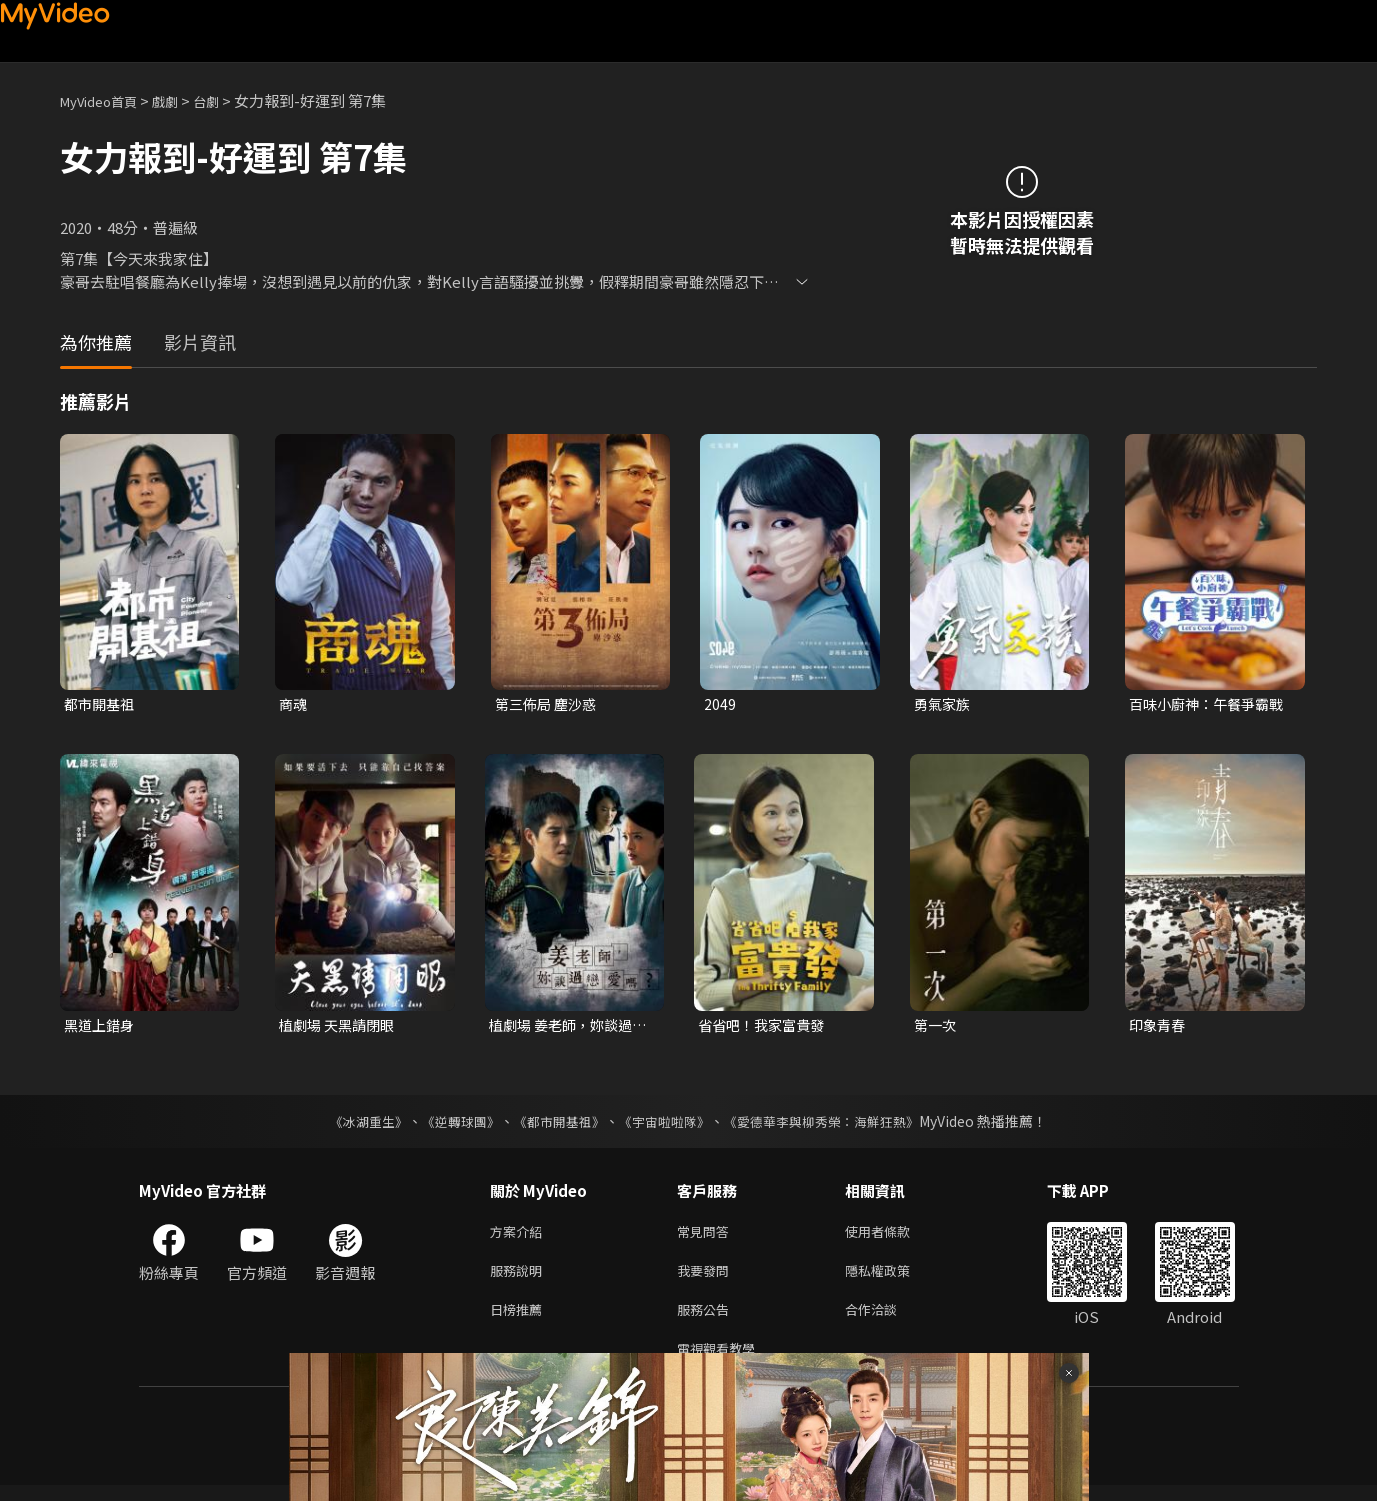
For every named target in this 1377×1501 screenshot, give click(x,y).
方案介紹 (520, 1236)
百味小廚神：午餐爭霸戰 (1204, 705)
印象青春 (1159, 1027)
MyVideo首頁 (105, 100)
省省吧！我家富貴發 (765, 1027)
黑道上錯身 (101, 1027)
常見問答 (707, 1236)
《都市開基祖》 (555, 1125)
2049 (720, 704)
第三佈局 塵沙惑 (549, 704)
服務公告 (707, 1320)
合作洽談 (887, 1320)
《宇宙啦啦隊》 (667, 1125)
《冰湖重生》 (352, 1125)
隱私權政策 (894, 1278)
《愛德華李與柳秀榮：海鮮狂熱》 (835, 1125)
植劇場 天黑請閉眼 (340, 1027)
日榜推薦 (520, 1320)
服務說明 (520, 1278)
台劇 (226, 100)
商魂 (294, 704)
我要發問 (707, 1278)
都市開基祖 (101, 704)
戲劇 (181, 100)
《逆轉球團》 (450, 1125)
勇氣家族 (944, 704)
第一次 (936, 1027)
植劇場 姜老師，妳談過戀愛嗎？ (565, 1028)
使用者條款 (894, 1236)
